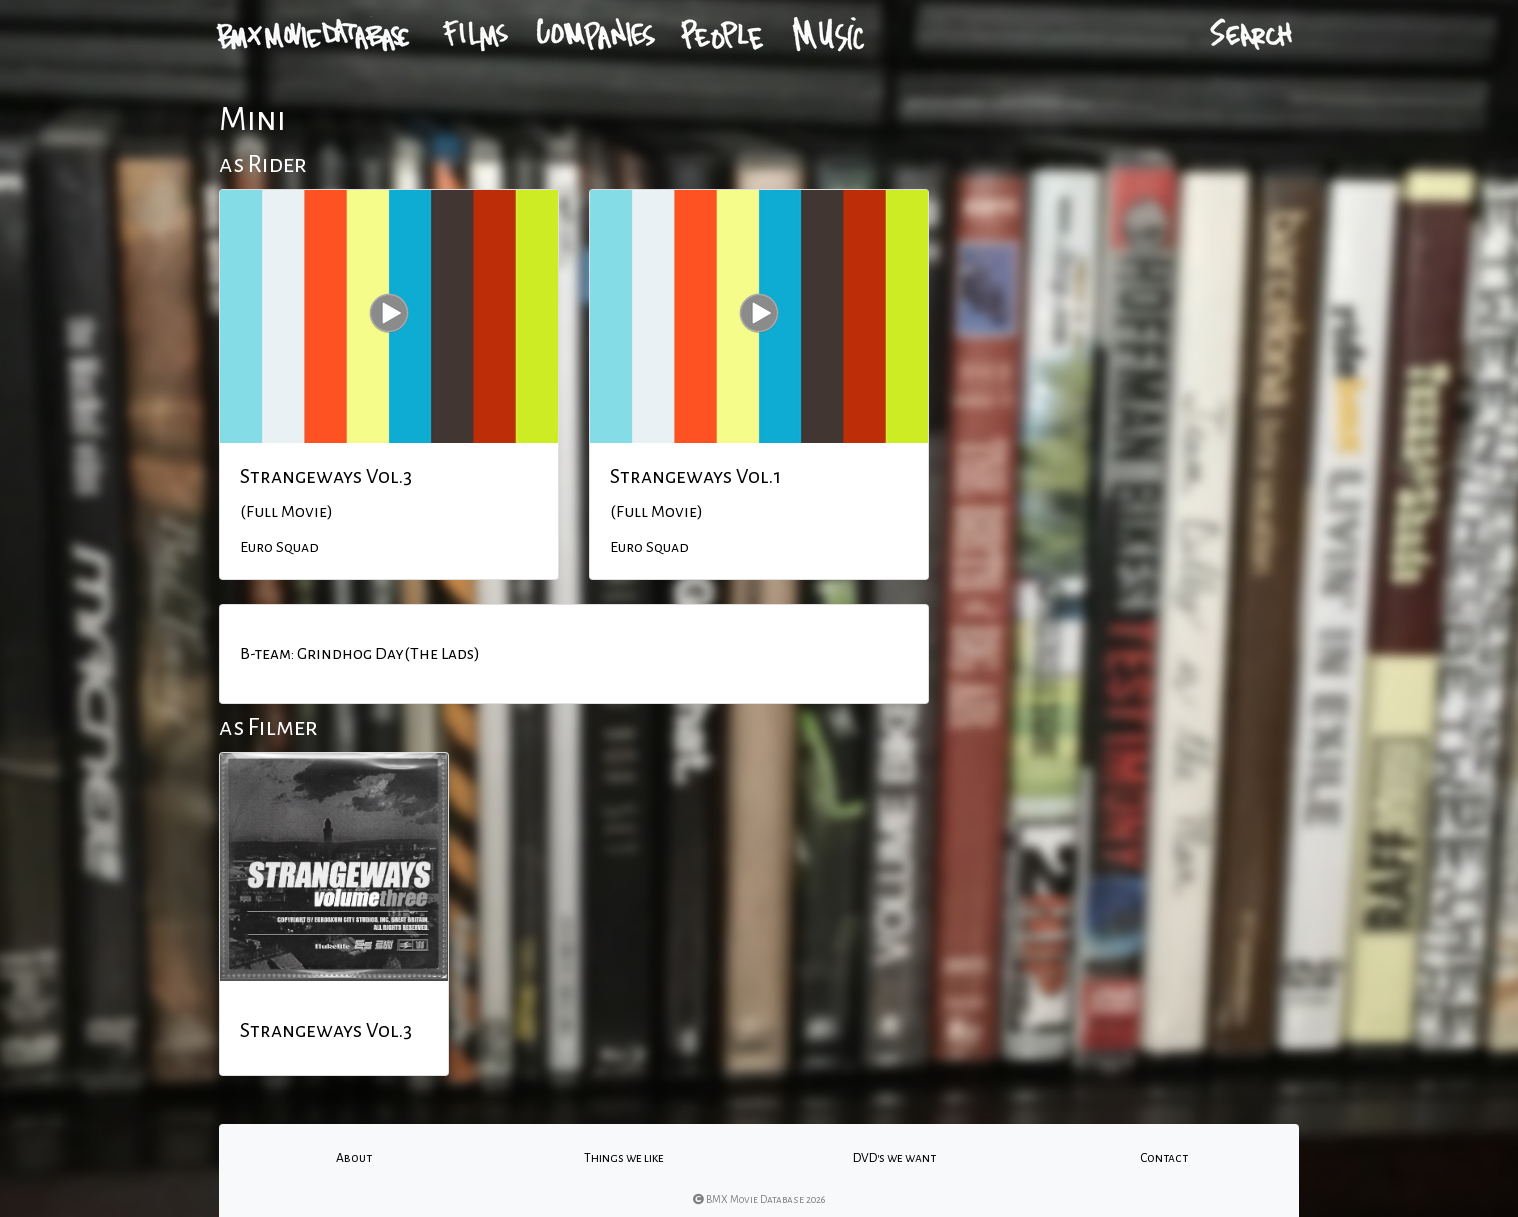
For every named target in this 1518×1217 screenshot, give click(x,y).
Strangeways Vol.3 (326, 476)
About (354, 1158)
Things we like (624, 1158)
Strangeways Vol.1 (695, 476)
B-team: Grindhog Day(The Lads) (360, 654)
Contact (1164, 1158)
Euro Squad (279, 547)
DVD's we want (894, 1158)
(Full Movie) (286, 512)
